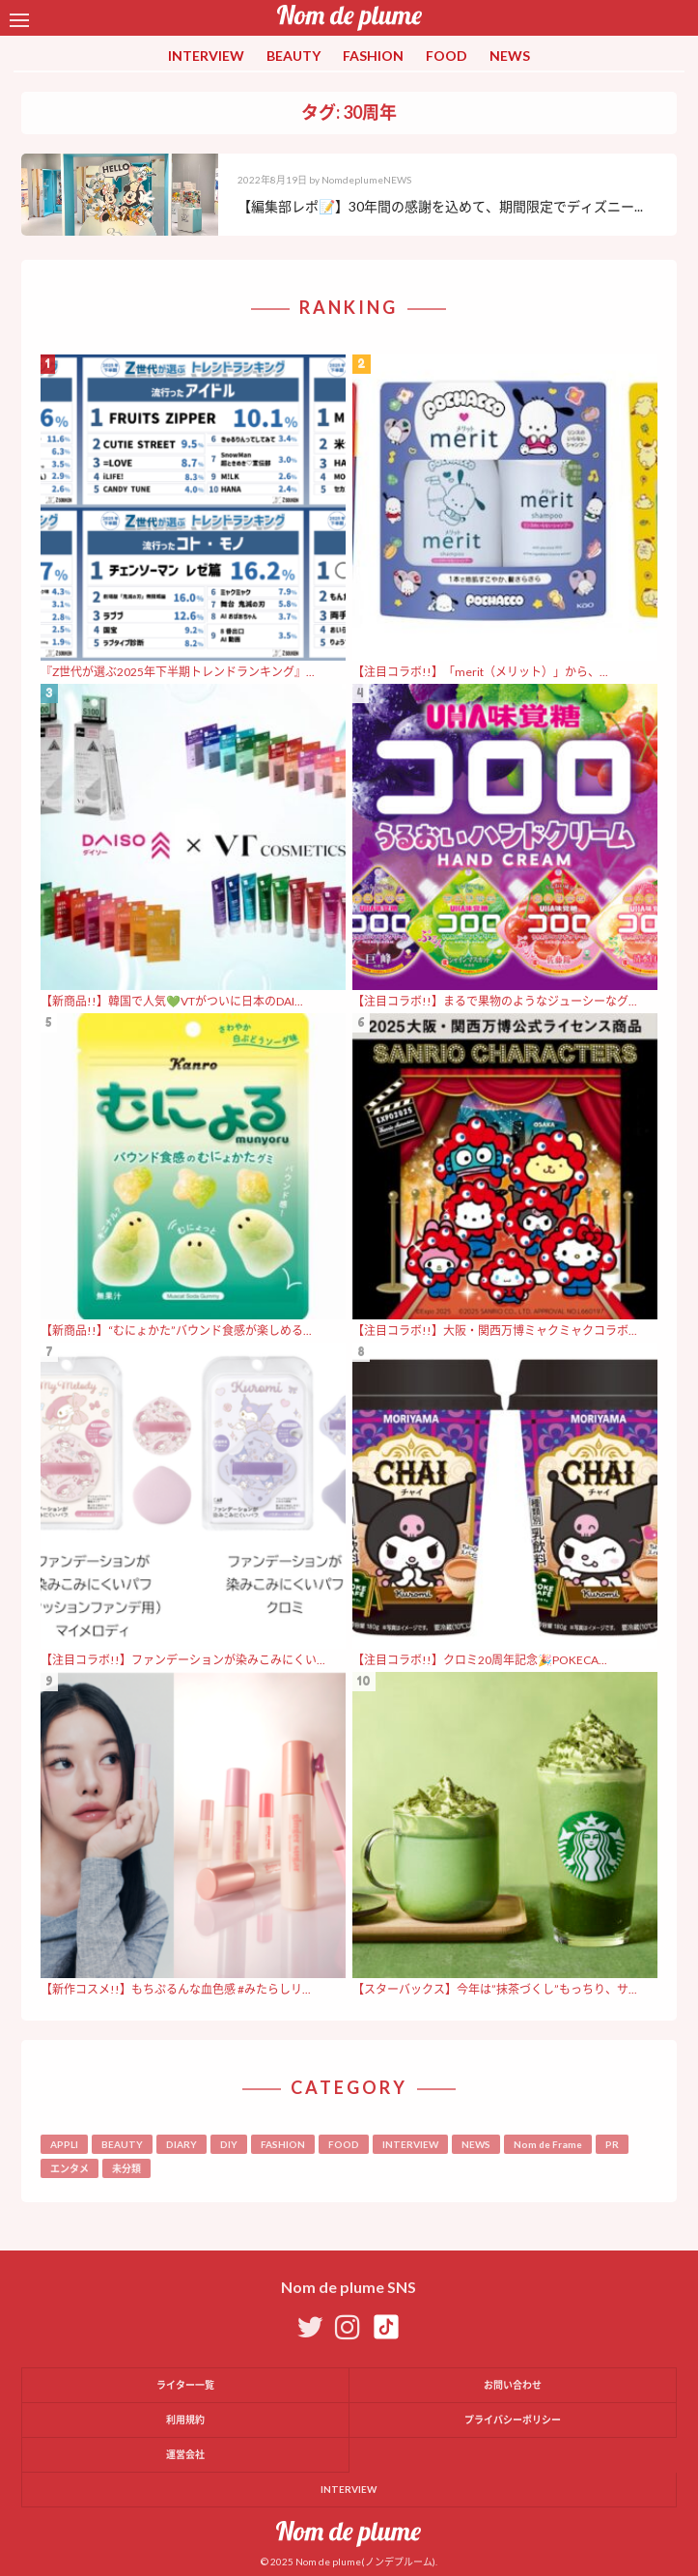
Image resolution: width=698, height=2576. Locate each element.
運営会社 (185, 2454)
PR (612, 2144)
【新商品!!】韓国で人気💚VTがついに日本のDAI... (172, 1001)
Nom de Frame (548, 2144)
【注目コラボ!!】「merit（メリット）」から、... (480, 672)
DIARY (181, 2144)
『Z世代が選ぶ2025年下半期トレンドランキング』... (178, 672)
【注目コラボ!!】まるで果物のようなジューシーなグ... (494, 1001)
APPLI (64, 2144)
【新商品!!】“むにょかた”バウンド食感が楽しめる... (176, 1330)
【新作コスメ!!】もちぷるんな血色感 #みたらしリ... (176, 1989)
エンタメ (69, 2168)
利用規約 (185, 2419)
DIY (228, 2144)
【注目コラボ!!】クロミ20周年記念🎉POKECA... (479, 1660)
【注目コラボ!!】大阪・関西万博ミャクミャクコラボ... (494, 1330)
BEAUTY (293, 55)
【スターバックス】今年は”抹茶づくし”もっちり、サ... (494, 1989)
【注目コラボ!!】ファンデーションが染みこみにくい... (183, 1660)
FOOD (446, 55)
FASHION (373, 55)
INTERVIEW (206, 55)
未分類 (126, 2168)
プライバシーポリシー (512, 2419)
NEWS (509, 55)
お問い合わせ (513, 2385)
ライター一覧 (185, 2385)
